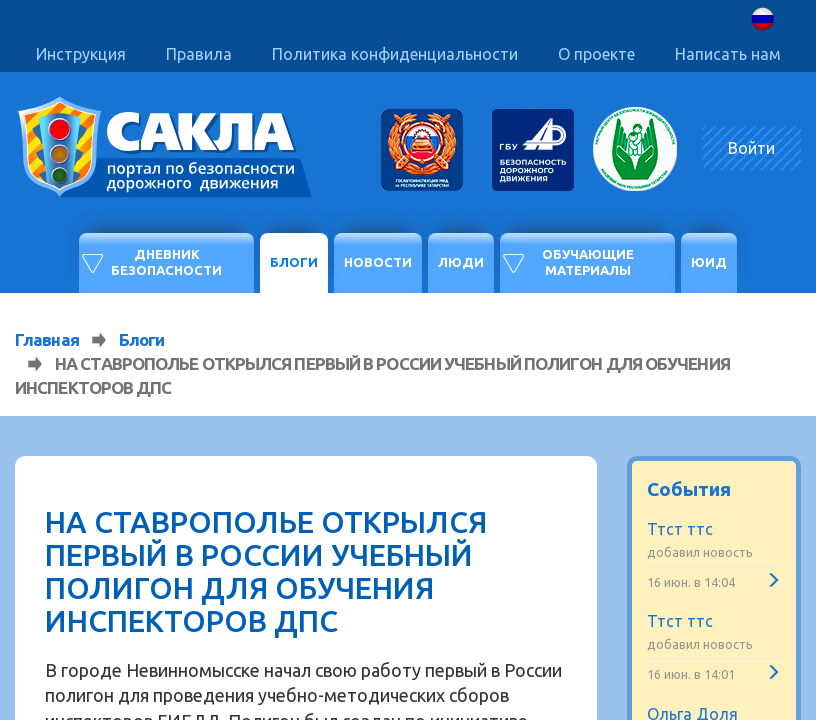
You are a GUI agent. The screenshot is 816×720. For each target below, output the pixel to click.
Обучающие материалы (588, 262)
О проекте (596, 54)
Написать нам (728, 54)
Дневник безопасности (166, 262)
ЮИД (709, 262)
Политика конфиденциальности (395, 54)
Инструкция (81, 54)
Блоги (294, 262)
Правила (199, 54)
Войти (751, 148)
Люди (461, 262)
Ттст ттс (680, 529)
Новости (378, 262)
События (689, 489)
